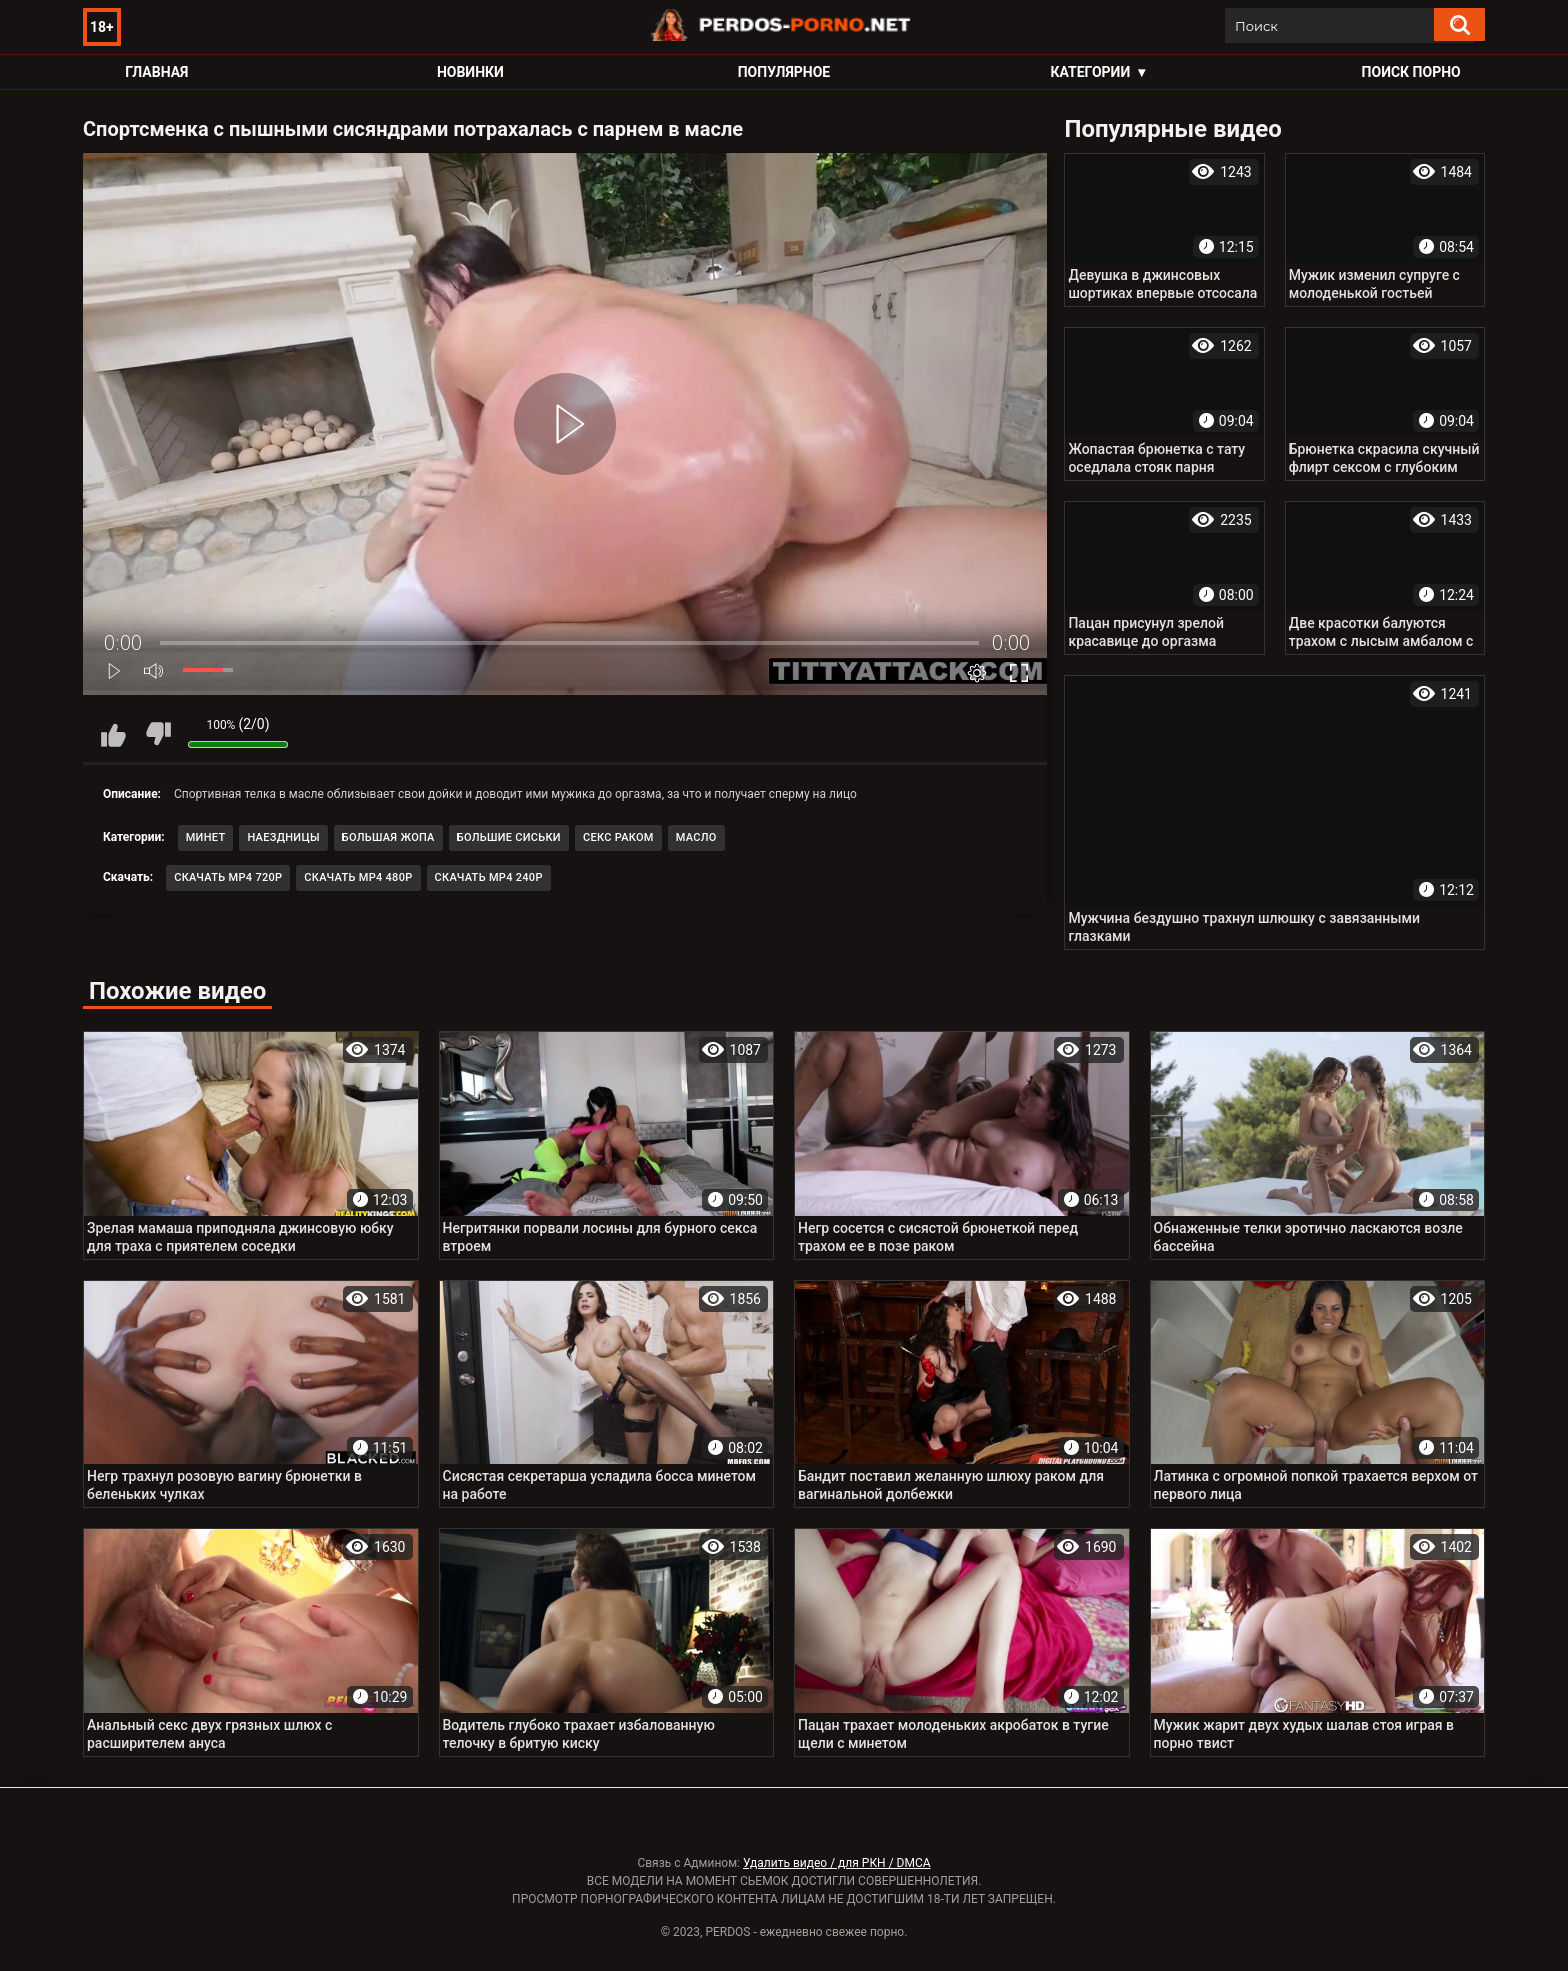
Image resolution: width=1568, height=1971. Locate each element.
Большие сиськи (509, 837)
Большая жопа (388, 837)
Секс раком (618, 837)
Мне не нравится (158, 734)
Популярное (784, 72)
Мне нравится (113, 734)
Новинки (470, 72)
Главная (156, 72)
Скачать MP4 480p (358, 877)
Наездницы (283, 837)
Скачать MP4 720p (228, 877)
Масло (696, 837)
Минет (206, 837)
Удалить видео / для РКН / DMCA (837, 1863)
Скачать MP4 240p (489, 877)
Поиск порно (1411, 72)
